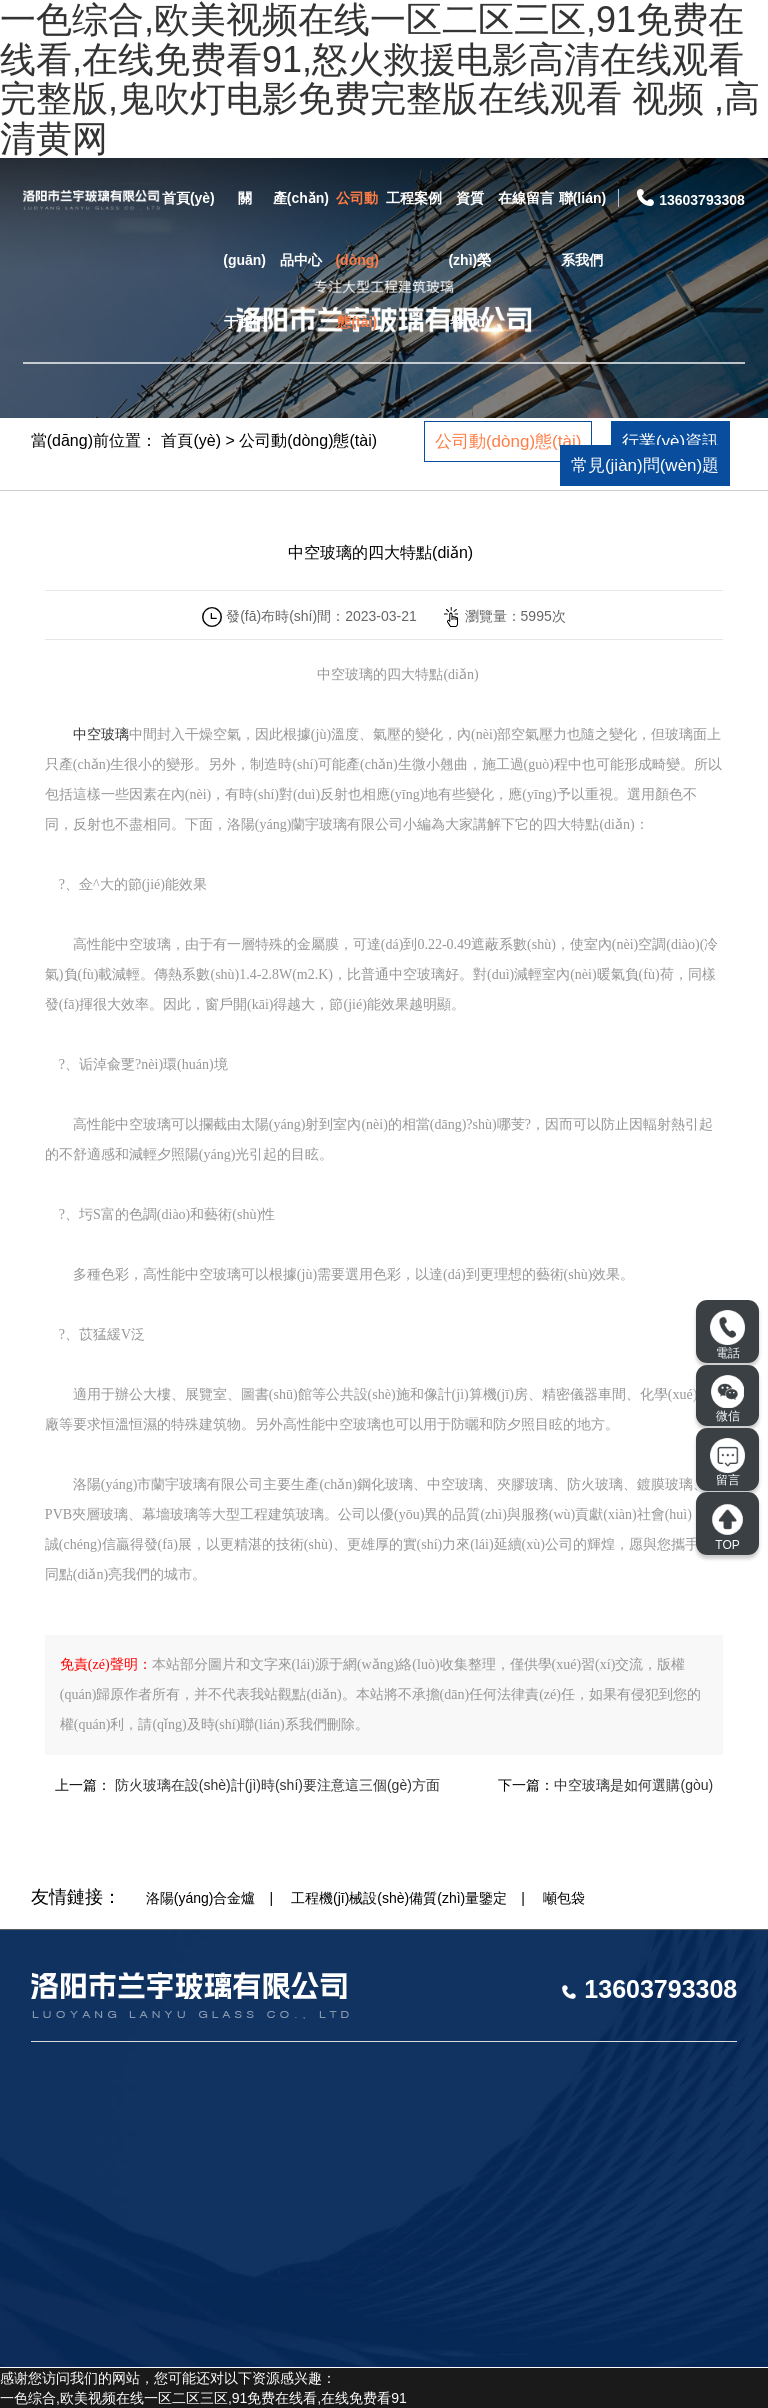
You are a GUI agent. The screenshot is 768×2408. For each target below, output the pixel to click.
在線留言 (526, 198)
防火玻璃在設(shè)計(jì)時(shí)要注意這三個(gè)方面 (275, 1785)
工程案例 (414, 198)
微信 (728, 1399)
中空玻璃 (101, 734)
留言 (727, 1463)
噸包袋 (564, 1898)
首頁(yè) (188, 198)
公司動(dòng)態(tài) (357, 260)
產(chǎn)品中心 (301, 229)
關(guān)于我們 (244, 260)
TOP (727, 1527)
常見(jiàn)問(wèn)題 (645, 465)
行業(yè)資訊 (670, 441)
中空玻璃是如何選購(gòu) (633, 1785)
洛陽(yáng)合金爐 (201, 1898)
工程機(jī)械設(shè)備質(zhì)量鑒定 (399, 1898)
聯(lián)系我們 (582, 229)
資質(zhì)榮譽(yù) (469, 260)
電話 (727, 1335)
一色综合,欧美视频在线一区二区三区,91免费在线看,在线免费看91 (203, 2398)
